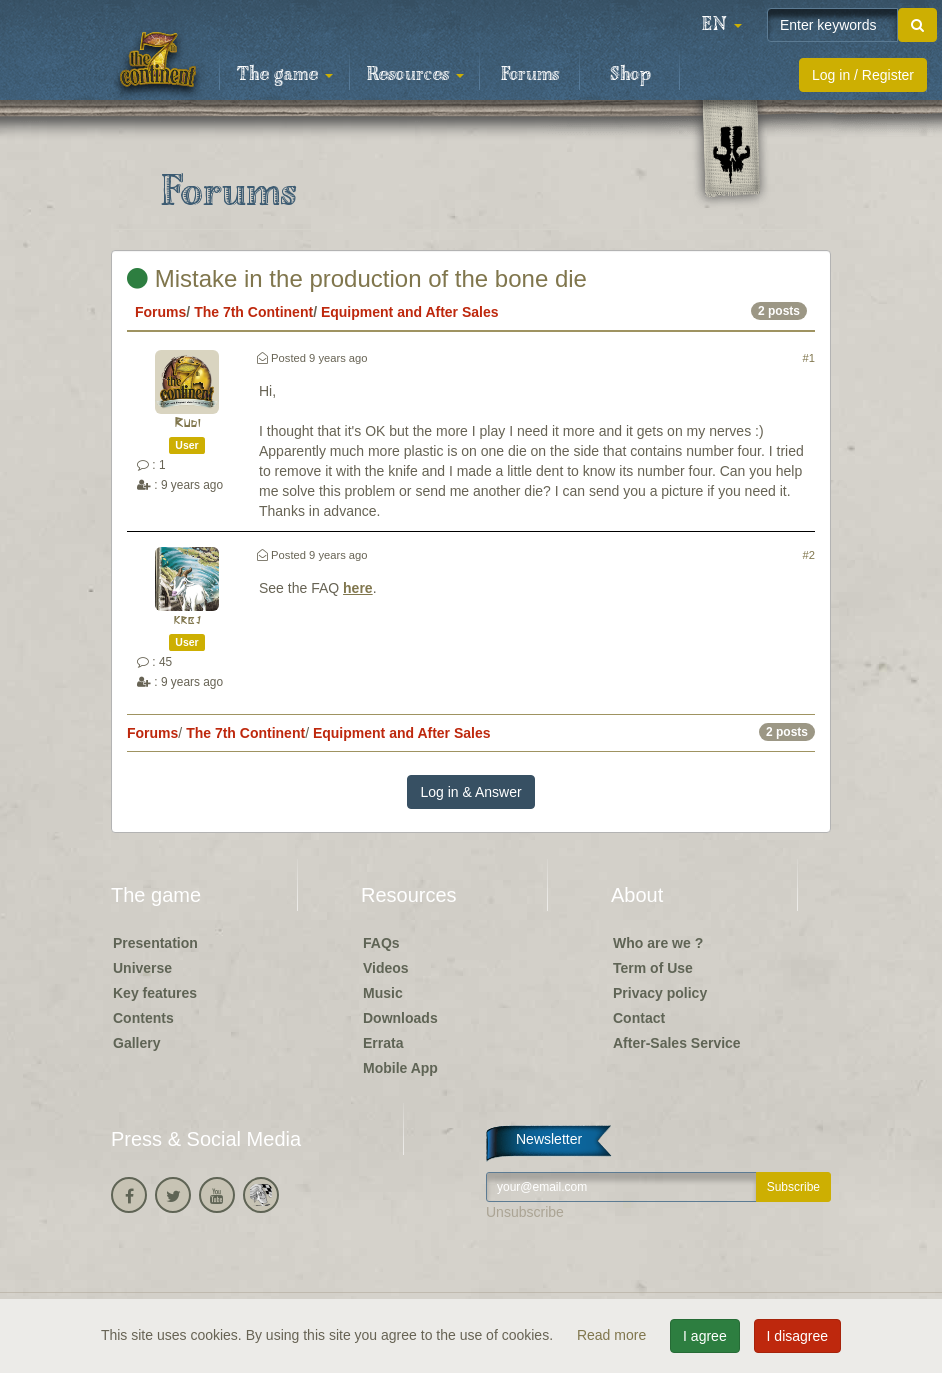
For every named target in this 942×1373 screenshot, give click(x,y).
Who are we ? (658, 943)
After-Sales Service (677, 1043)
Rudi (187, 423)
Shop (630, 75)
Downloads (400, 1018)
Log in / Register (863, 75)
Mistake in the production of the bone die (357, 278)
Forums (530, 75)
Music (383, 993)
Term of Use (653, 968)
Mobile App (400, 1068)
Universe (142, 968)
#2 (809, 555)
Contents (143, 1018)
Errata (383, 1043)
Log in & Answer (470, 792)
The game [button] (285, 75)
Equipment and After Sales (410, 312)
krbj (187, 620)
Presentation (155, 943)
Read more (613, 1335)
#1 (809, 358)
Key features (155, 993)
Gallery (136, 1043)
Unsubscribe (525, 1212)
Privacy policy (660, 993)
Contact (639, 1018)
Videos (386, 968)
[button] (722, 25)
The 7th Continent (253, 312)
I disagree (797, 1336)
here (358, 588)
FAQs (381, 943)
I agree (705, 1336)
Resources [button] (415, 75)
